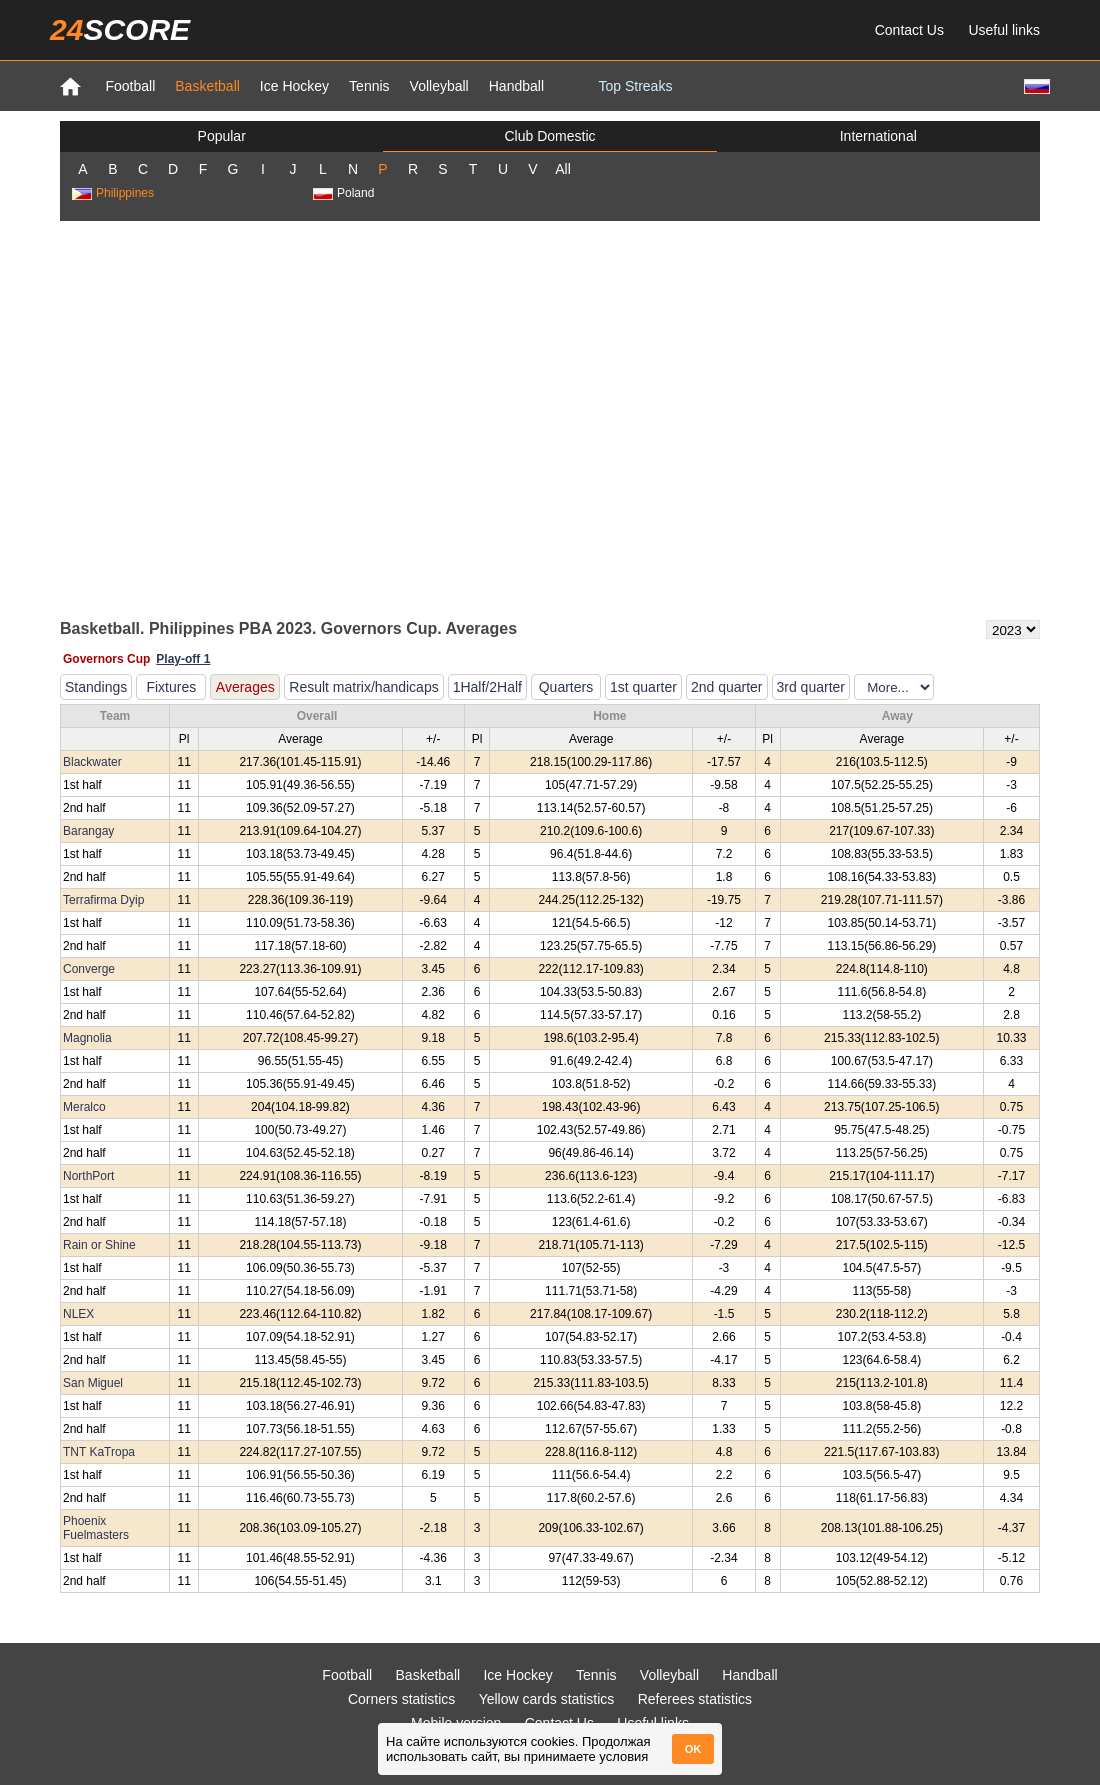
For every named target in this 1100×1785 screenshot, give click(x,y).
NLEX (78, 1314)
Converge (89, 969)
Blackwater (92, 762)
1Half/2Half (487, 687)
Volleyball (439, 86)
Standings (96, 687)
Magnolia (87, 1038)
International (878, 136)
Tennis (369, 86)
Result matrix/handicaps (363, 687)
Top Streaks (635, 86)
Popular (222, 136)
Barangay (88, 831)
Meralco (84, 1107)
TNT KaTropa (99, 1452)
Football (130, 86)
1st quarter (643, 687)
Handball (516, 86)
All (563, 169)
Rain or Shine (99, 1245)
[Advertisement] (237, 418)
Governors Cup (106, 659)
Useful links (1004, 30)
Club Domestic (549, 136)
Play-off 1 (183, 659)
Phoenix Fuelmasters (96, 1528)
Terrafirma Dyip (103, 900)
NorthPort (88, 1176)
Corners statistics (401, 1699)
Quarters (566, 687)
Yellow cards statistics (547, 1699)
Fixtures (171, 687)
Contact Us (909, 30)
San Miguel (93, 1383)
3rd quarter (811, 687)
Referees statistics (695, 1699)
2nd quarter (727, 687)
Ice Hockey (294, 86)
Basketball (207, 86)
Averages (245, 687)
